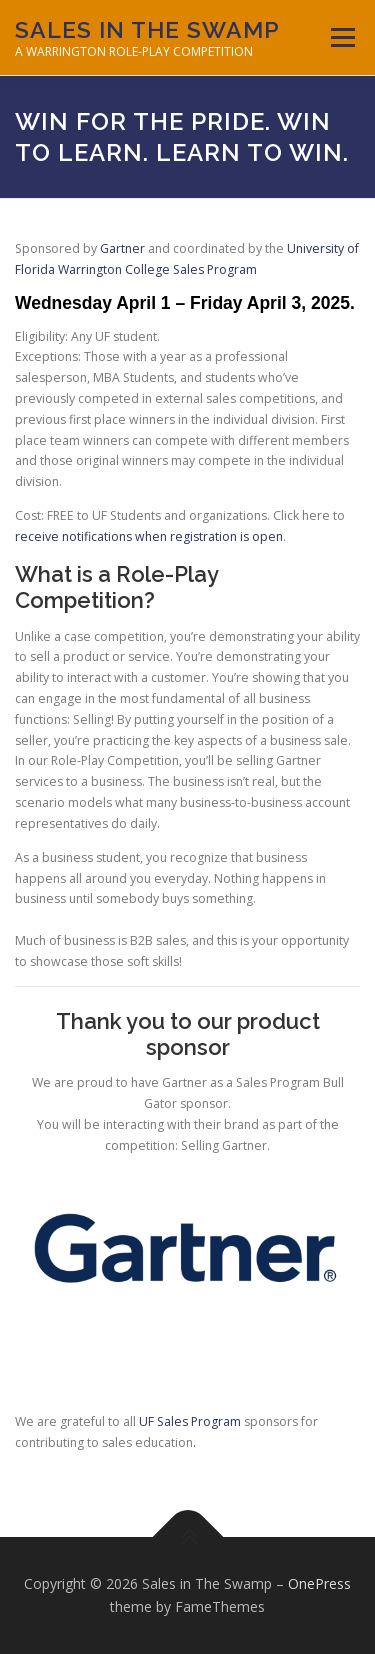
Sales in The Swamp (147, 29)
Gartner (122, 248)
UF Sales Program (190, 1421)
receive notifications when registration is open (149, 536)
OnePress (319, 1583)
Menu (341, 37)
